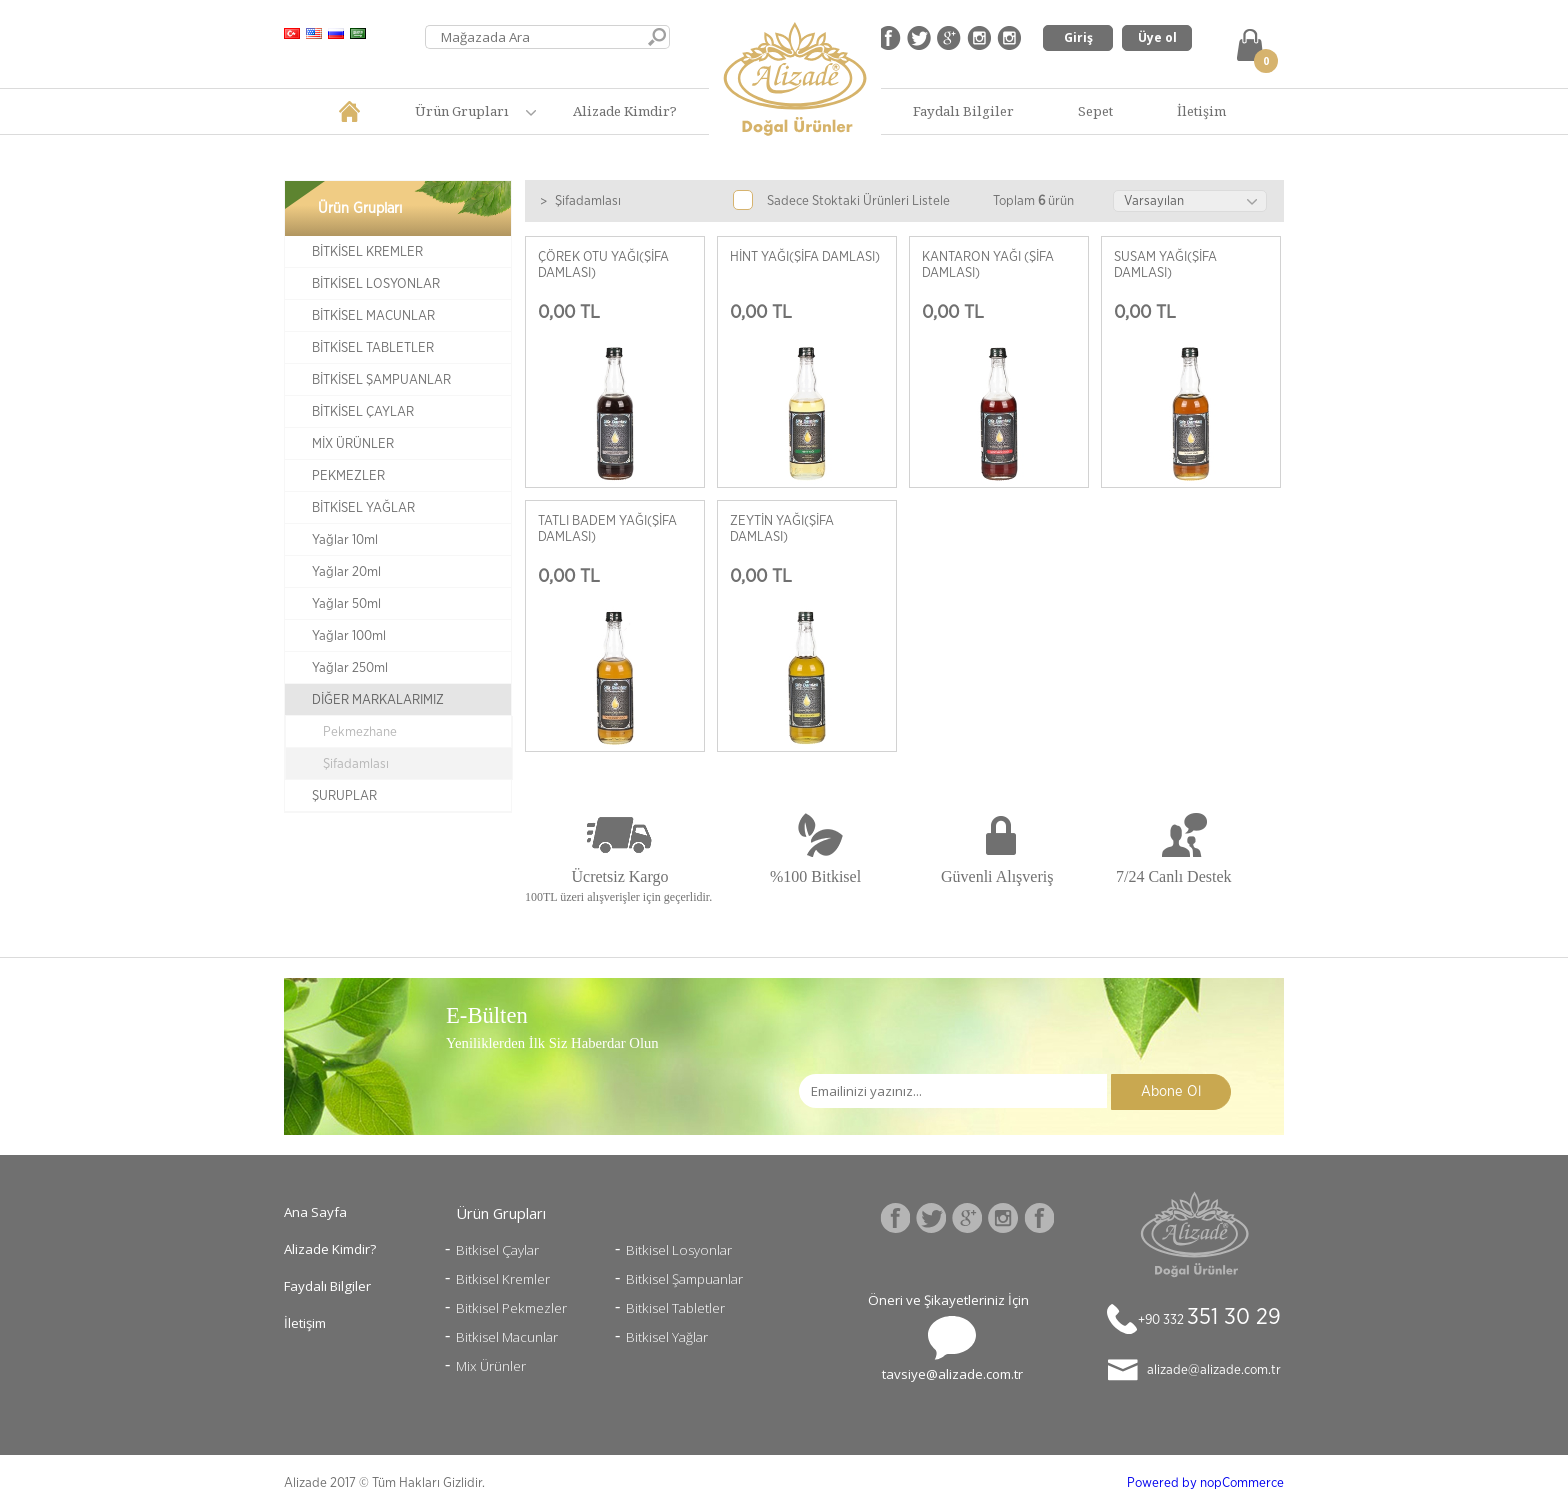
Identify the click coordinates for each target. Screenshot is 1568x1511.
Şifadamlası (356, 764)
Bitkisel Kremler (503, 1279)
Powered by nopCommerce (1205, 1483)
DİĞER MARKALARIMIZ (378, 700)
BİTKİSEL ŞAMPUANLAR (381, 380)
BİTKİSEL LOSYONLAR (376, 284)
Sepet (1095, 111)
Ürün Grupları (462, 111)
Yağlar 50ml (346, 604)
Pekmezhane (360, 732)
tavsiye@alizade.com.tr (952, 1374)
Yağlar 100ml (349, 636)
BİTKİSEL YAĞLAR (363, 508)
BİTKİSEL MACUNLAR (373, 316)
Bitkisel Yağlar (667, 1337)
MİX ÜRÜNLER (353, 444)
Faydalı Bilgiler (963, 111)
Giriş (1078, 37)
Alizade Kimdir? (625, 111)
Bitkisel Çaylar (497, 1250)
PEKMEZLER (348, 476)
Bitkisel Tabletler (675, 1308)
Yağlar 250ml (350, 668)
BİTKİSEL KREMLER (367, 252)
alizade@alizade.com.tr (1214, 1370)
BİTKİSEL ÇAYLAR (363, 412)
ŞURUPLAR (344, 796)
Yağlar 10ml (345, 540)
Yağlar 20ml (346, 572)
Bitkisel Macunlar (507, 1337)
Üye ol (1157, 37)
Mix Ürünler (491, 1366)
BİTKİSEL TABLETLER (373, 348)
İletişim (1201, 111)
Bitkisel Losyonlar (679, 1250)
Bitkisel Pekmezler (511, 1308)
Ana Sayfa (315, 1212)
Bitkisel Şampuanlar (684, 1279)
